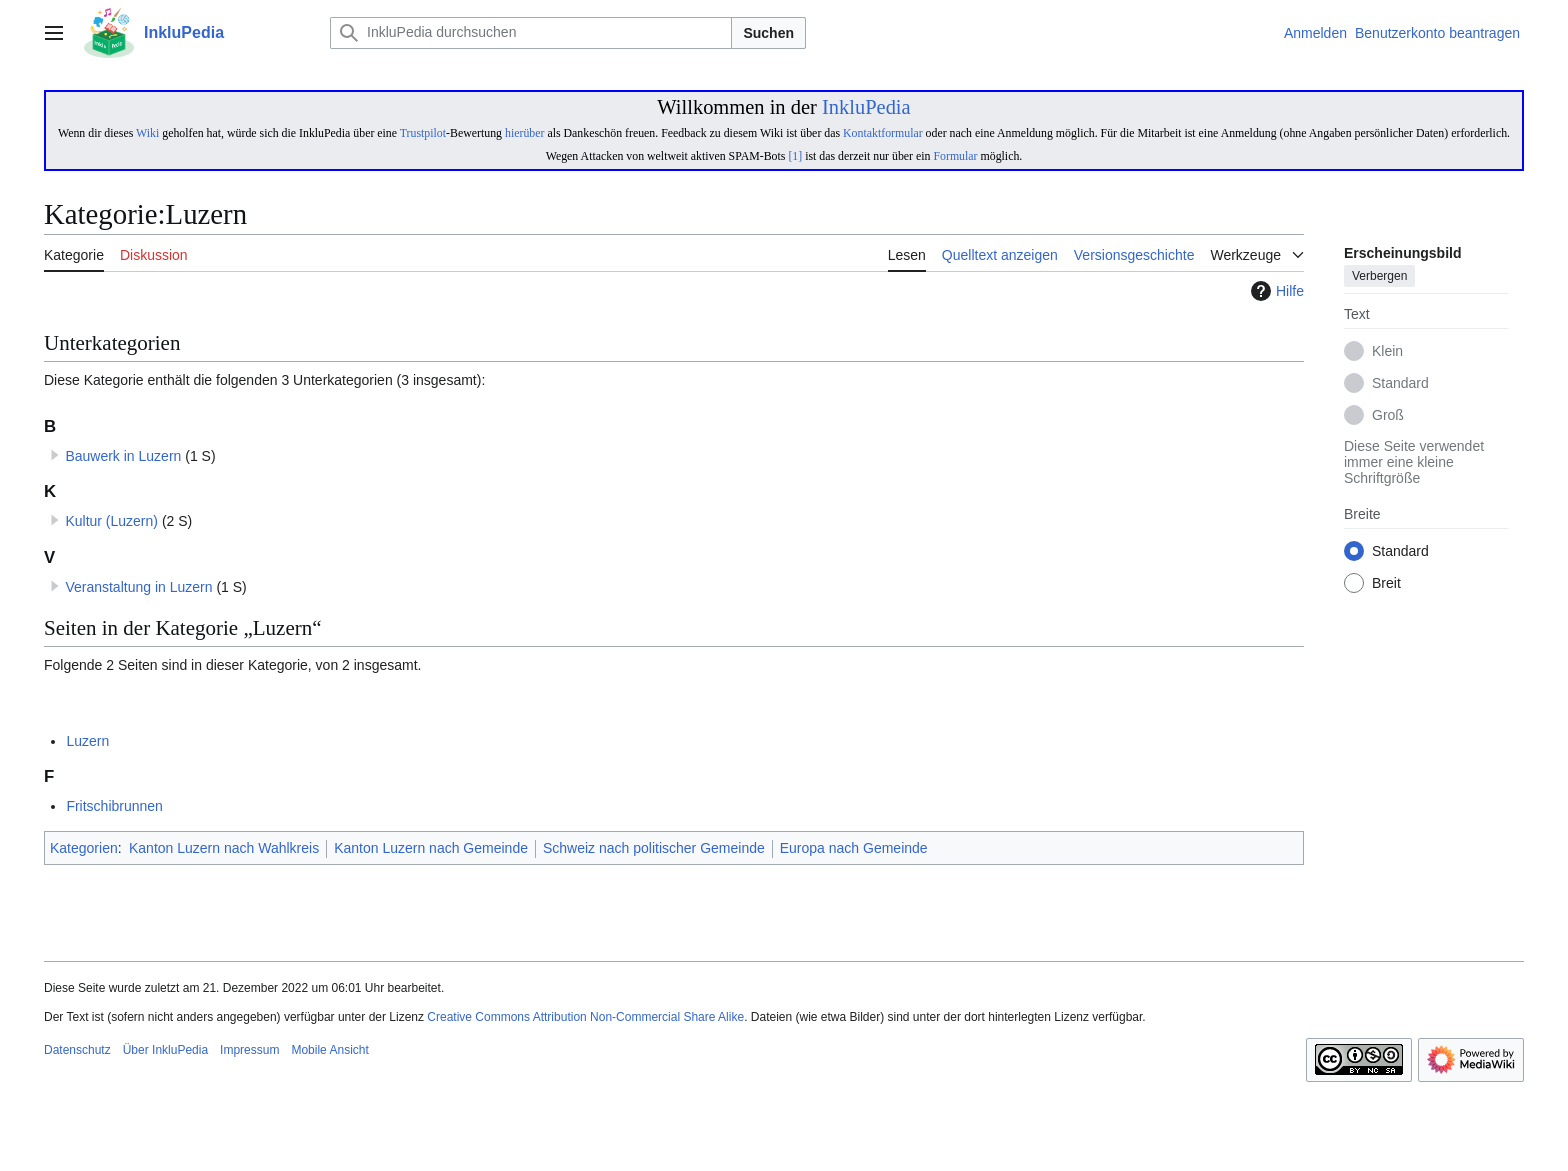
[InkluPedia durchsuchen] (531, 33)
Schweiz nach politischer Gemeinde (654, 848)
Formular (955, 156)
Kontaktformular (883, 133)
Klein (1387, 352)
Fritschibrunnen (114, 806)
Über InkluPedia (165, 1050)
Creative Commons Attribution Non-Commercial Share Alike (585, 1017)
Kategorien (84, 848)
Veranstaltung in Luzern (138, 587)
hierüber (524, 133)
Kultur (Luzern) (111, 521)
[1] (795, 156)
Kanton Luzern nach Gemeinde (431, 848)
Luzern (87, 741)
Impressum (249, 1050)
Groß (1388, 416)
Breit (1386, 584)
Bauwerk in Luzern (123, 456)
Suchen (768, 33)
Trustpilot (423, 133)
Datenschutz (77, 1050)
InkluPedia (866, 107)
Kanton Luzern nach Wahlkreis (224, 848)
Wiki (147, 133)
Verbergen (1379, 277)
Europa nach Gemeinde (854, 848)
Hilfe (1275, 291)
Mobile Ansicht (329, 1050)
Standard (1400, 384)
